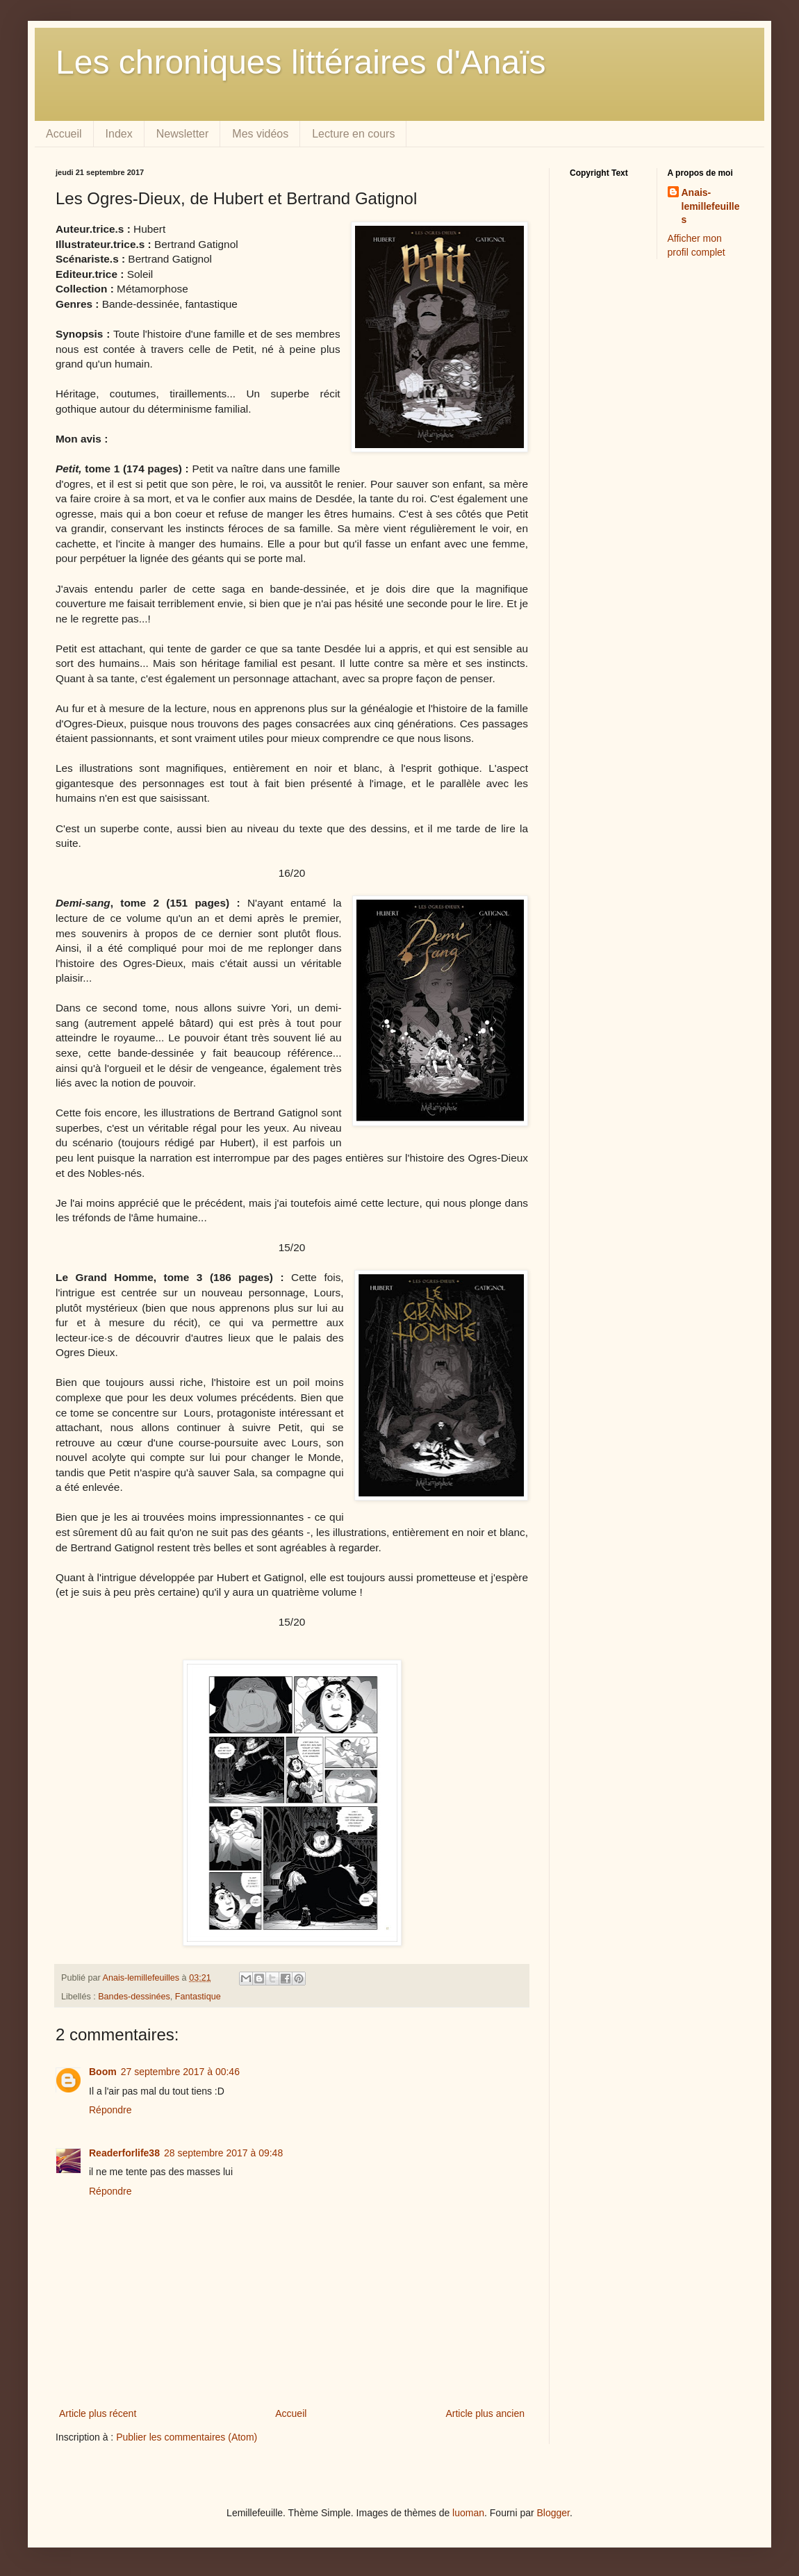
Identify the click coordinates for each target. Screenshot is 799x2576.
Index (119, 134)
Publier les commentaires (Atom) (186, 2437)
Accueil (64, 134)
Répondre (110, 2109)
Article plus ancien (485, 2413)
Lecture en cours (353, 134)
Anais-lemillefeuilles (711, 206)
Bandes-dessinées (134, 1996)
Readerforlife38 (124, 2152)
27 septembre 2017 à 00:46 (180, 2071)
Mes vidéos (260, 134)
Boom (103, 2071)
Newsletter (182, 134)
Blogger (553, 2512)
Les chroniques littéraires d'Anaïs (301, 62)
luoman (468, 2512)
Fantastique (198, 1996)
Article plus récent (97, 2413)
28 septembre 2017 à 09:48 (223, 2152)
